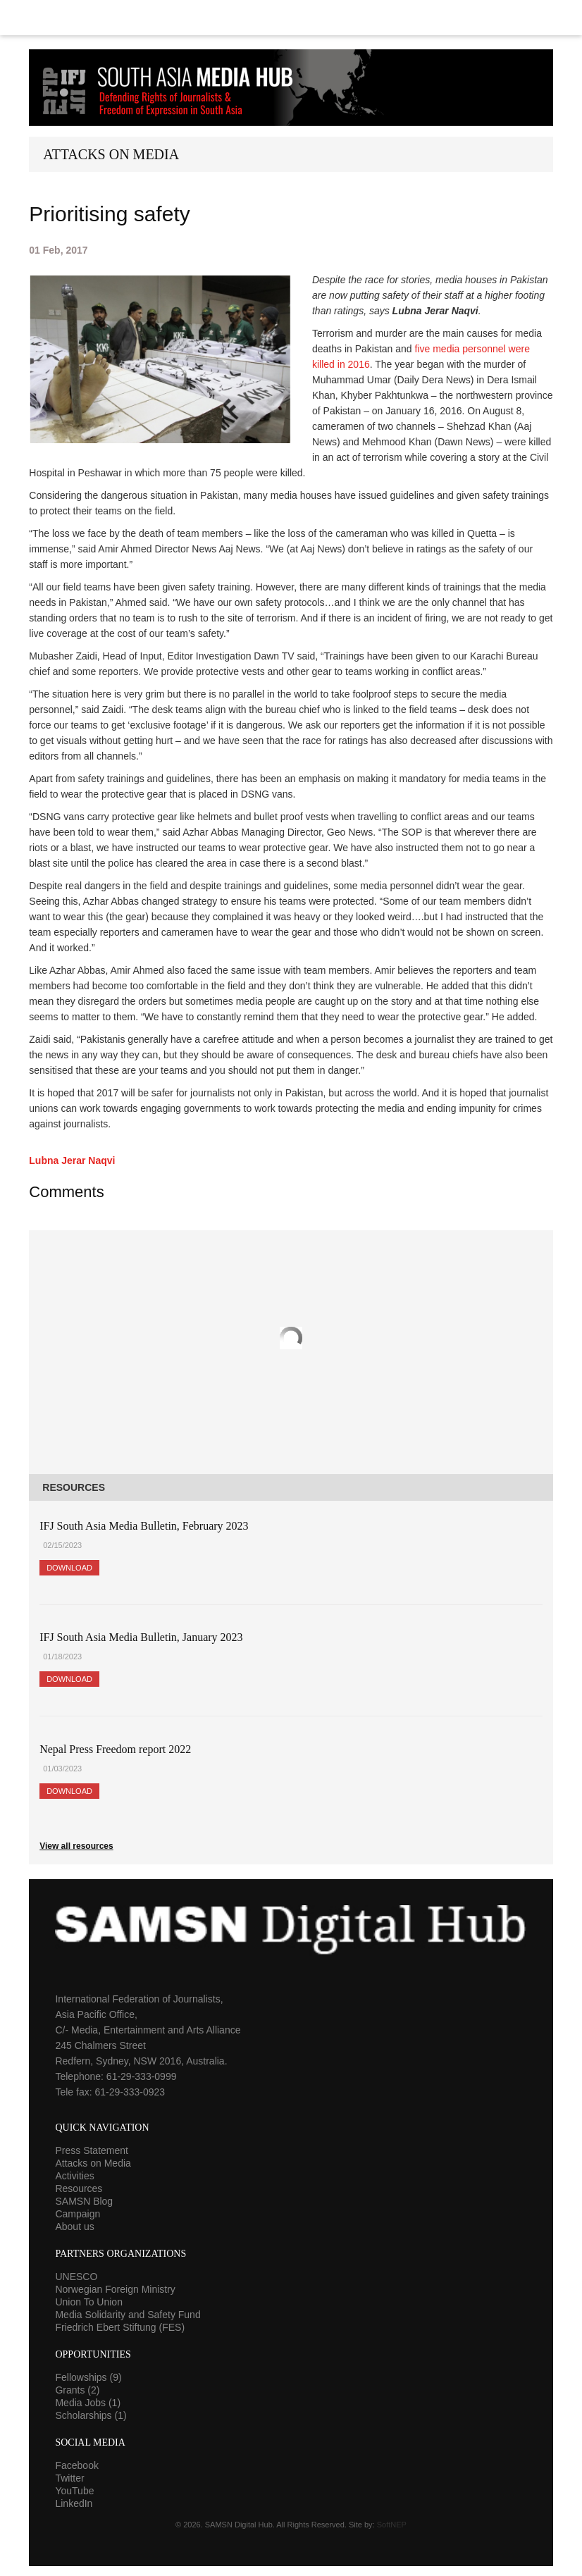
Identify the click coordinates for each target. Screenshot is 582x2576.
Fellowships (88, 2377)
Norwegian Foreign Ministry (115, 2289)
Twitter (69, 2478)
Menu (291, 17)
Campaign (77, 2214)
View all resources (76, 1846)
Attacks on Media (92, 2163)
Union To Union (88, 2302)
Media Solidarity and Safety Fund (127, 2315)
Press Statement (91, 2150)
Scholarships (90, 2415)
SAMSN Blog (84, 2201)
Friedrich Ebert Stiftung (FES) (120, 2327)
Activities (74, 2176)
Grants (77, 2390)
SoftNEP (392, 2524)
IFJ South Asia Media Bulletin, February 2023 (143, 1526)
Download (69, 1567)
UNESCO (76, 2276)
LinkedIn (73, 2503)
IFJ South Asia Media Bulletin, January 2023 (140, 1637)
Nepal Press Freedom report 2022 (115, 1749)
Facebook (76, 2465)
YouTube (74, 2491)
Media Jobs (87, 2403)
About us (74, 2226)
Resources (78, 2188)
